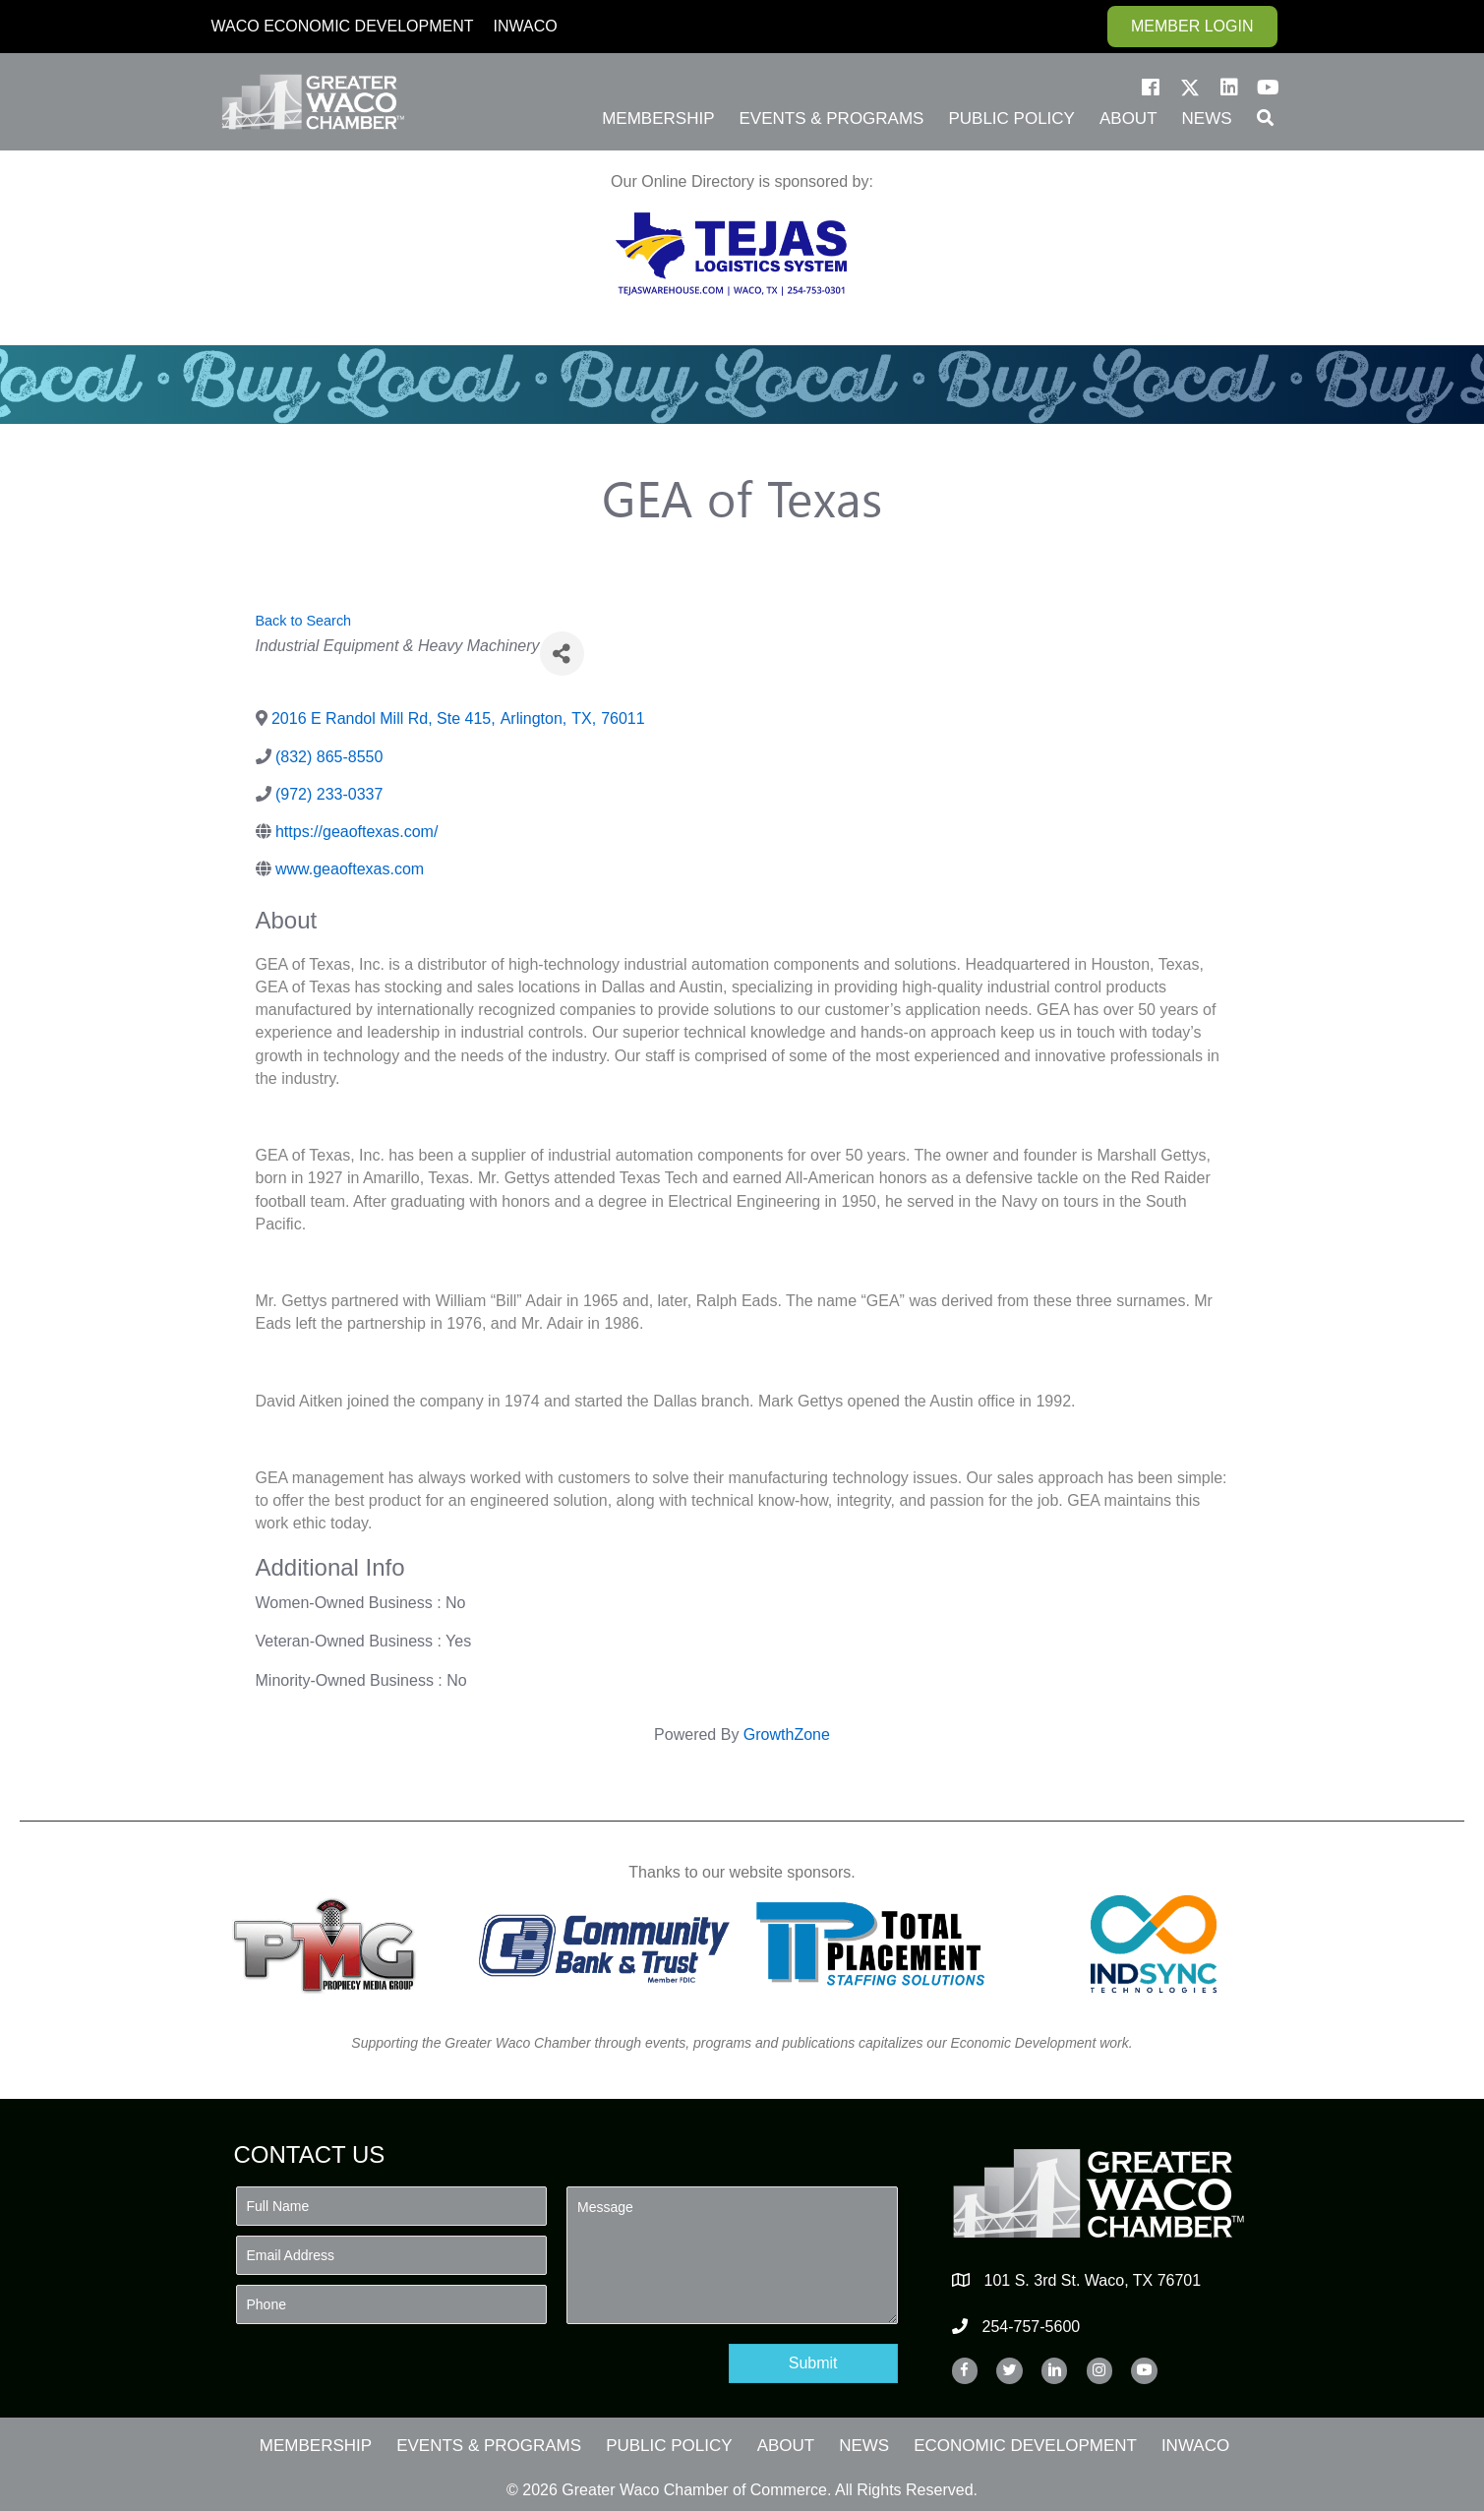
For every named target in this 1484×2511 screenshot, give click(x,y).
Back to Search (304, 620)
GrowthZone (786, 1734)
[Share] (562, 653)
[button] (1150, 87)
